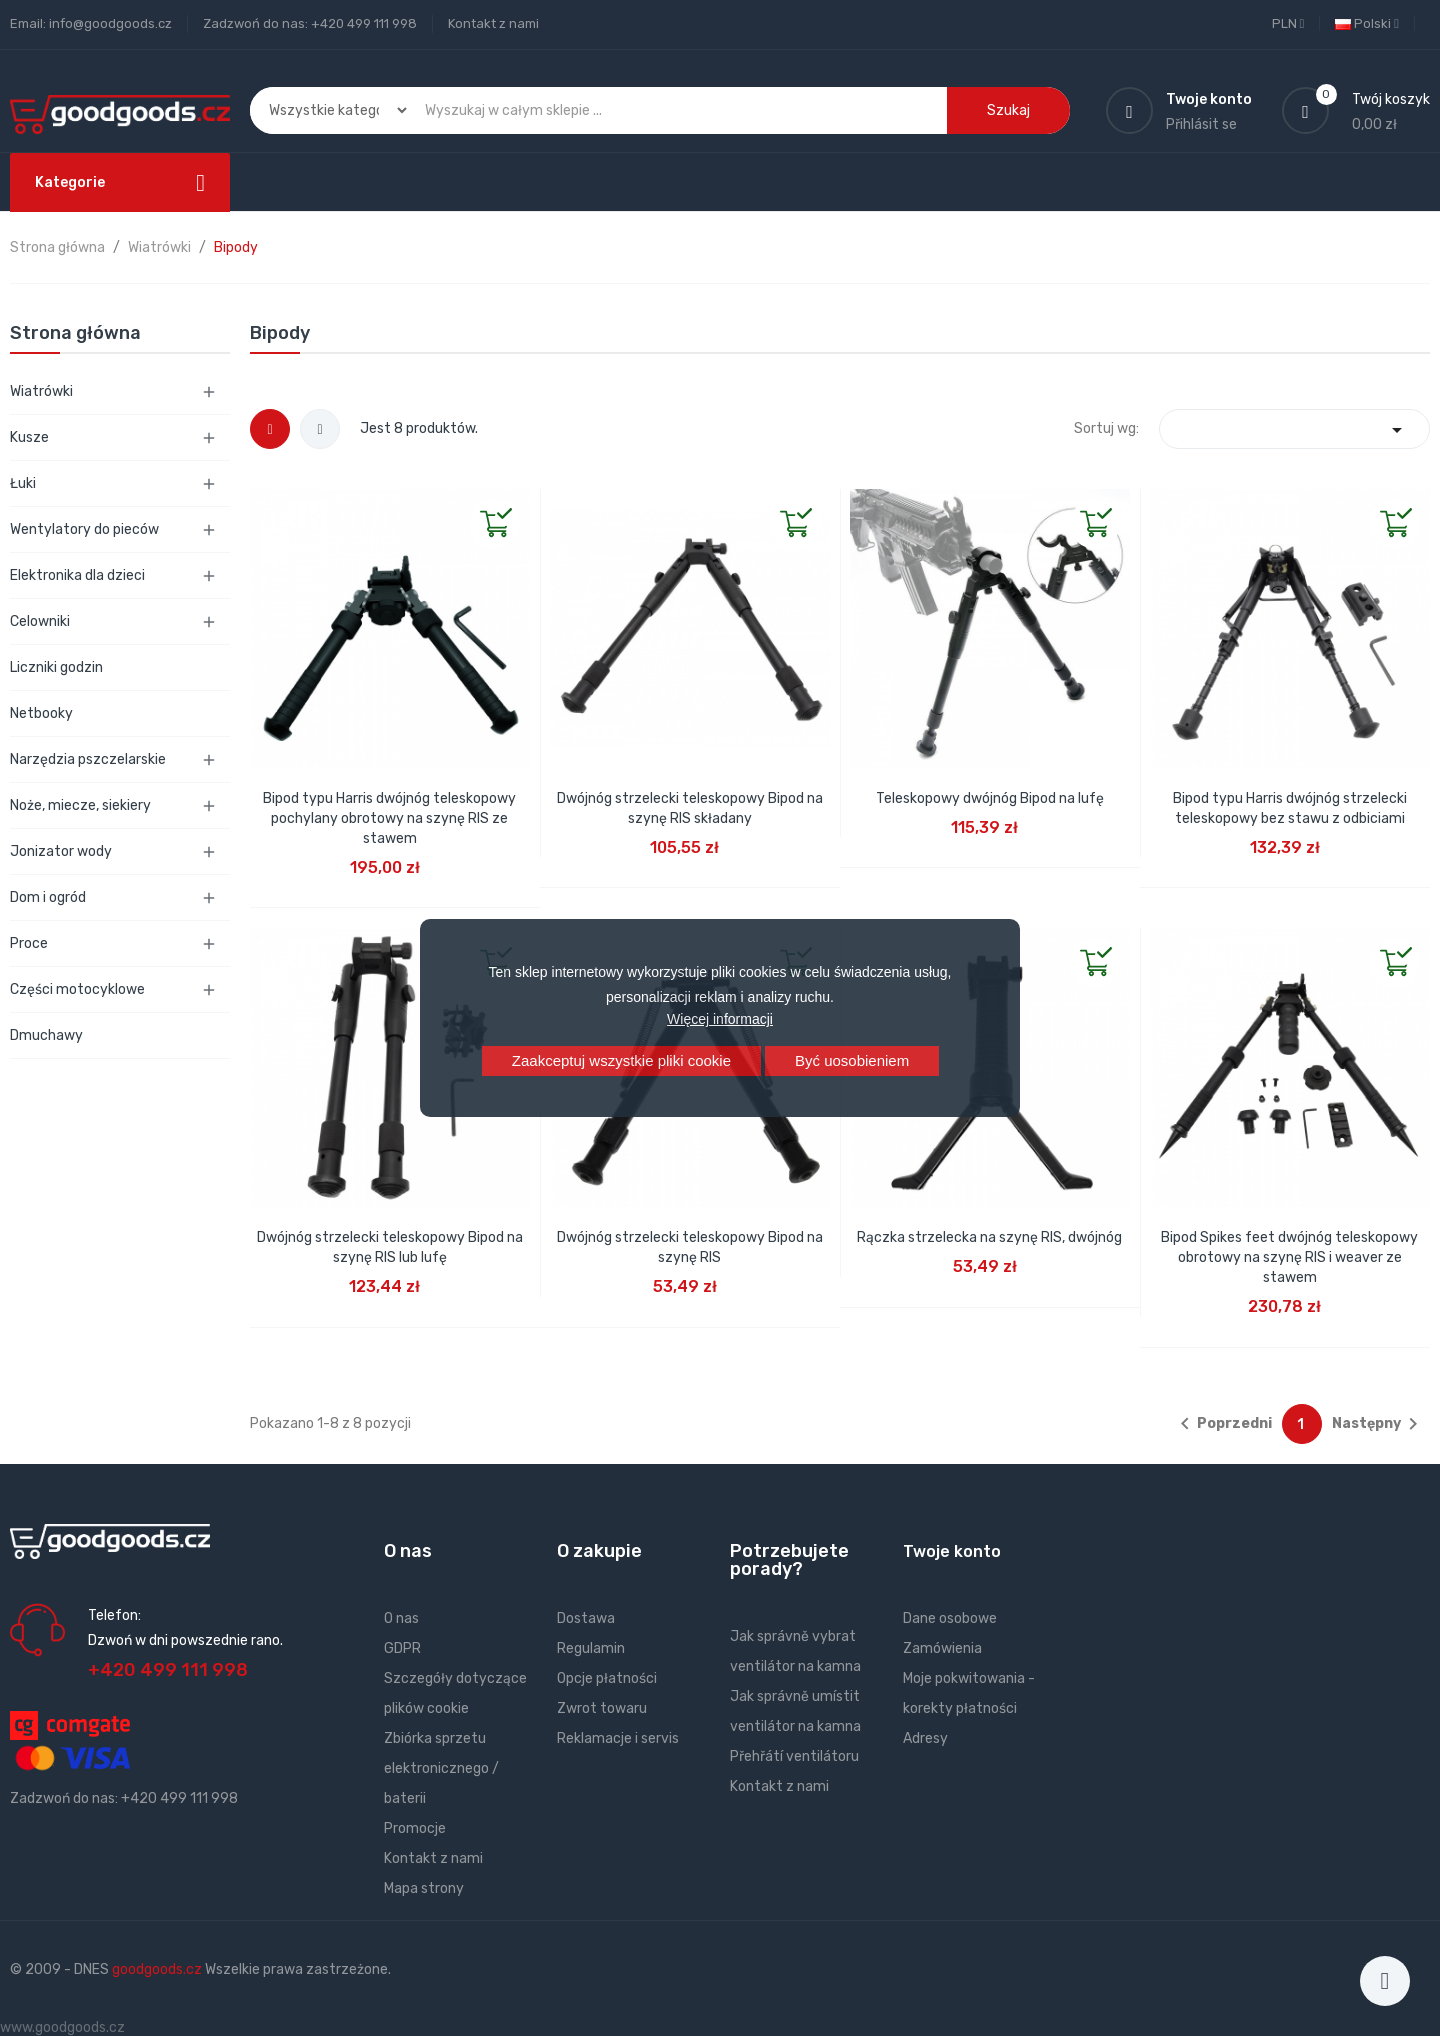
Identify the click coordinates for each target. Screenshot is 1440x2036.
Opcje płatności (607, 1678)
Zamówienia (942, 1648)
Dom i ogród (48, 897)
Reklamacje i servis (618, 1738)
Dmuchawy (46, 1035)
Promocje (415, 1828)
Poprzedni (1222, 1424)
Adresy (925, 1738)
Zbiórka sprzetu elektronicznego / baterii (441, 1768)
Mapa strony (424, 1888)
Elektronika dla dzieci (77, 575)
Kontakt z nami (493, 23)
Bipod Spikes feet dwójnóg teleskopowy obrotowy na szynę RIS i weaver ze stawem (1289, 1257)
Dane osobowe (950, 1618)
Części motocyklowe (77, 989)
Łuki (23, 483)
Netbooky (41, 713)
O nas (401, 1618)
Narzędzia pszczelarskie (88, 759)
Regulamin (591, 1648)
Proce (29, 943)
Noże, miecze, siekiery (80, 805)
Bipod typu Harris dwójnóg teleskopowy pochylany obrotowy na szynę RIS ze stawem (389, 818)
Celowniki (40, 621)
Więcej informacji (720, 1019)
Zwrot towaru (602, 1708)
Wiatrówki (41, 391)
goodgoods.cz (157, 1969)
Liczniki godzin (56, 667)
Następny (1378, 1424)
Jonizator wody (61, 851)
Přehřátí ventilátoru (794, 1756)
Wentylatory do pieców (84, 529)
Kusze (29, 437)
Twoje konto (952, 1551)
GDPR (402, 1648)
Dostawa (586, 1618)
